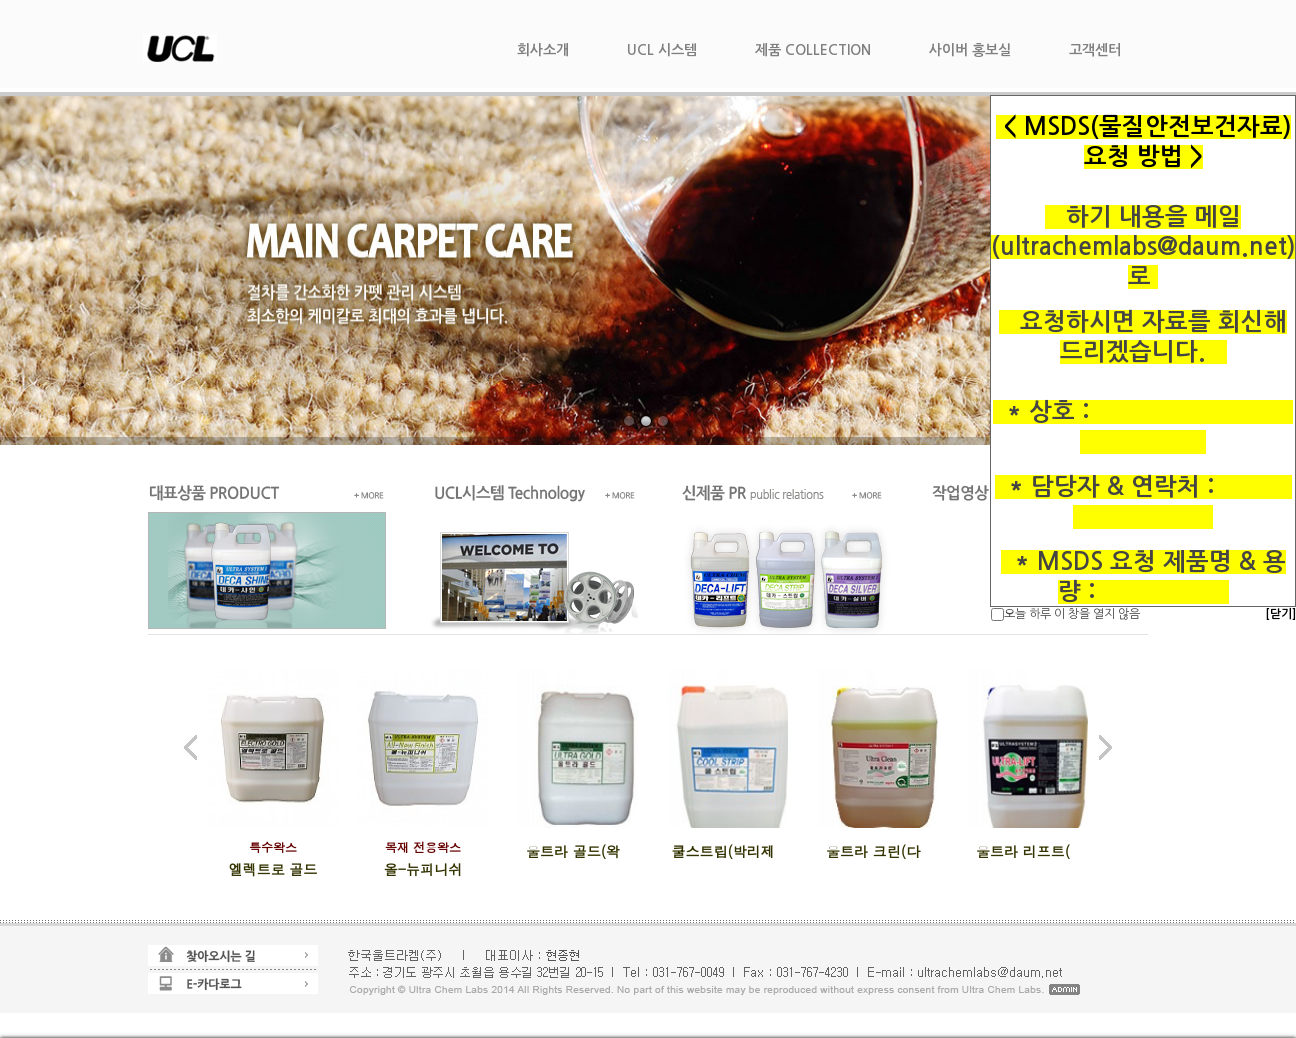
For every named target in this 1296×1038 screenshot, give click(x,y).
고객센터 (1095, 50)
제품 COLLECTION (813, 50)
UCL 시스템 (662, 50)
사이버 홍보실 (970, 50)
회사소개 (543, 50)
